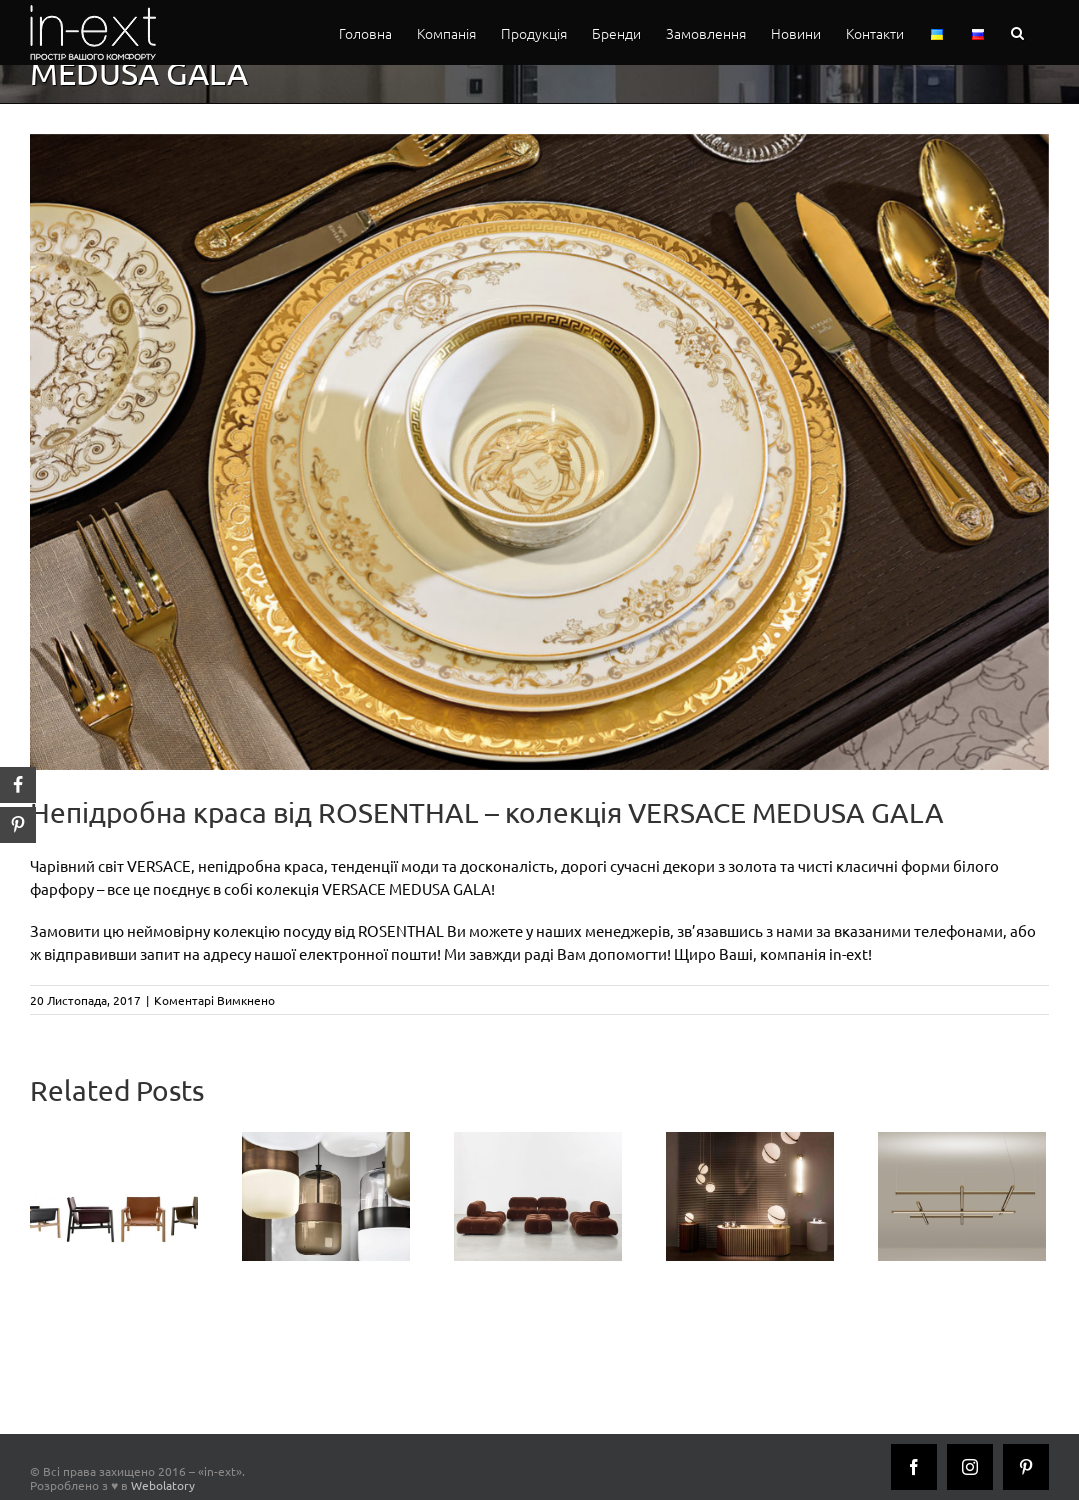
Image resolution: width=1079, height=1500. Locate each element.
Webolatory (163, 1485)
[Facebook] (914, 1467)
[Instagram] (970, 1467)
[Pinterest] (1026, 1467)
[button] (1017, 32)
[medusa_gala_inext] (539, 452)
